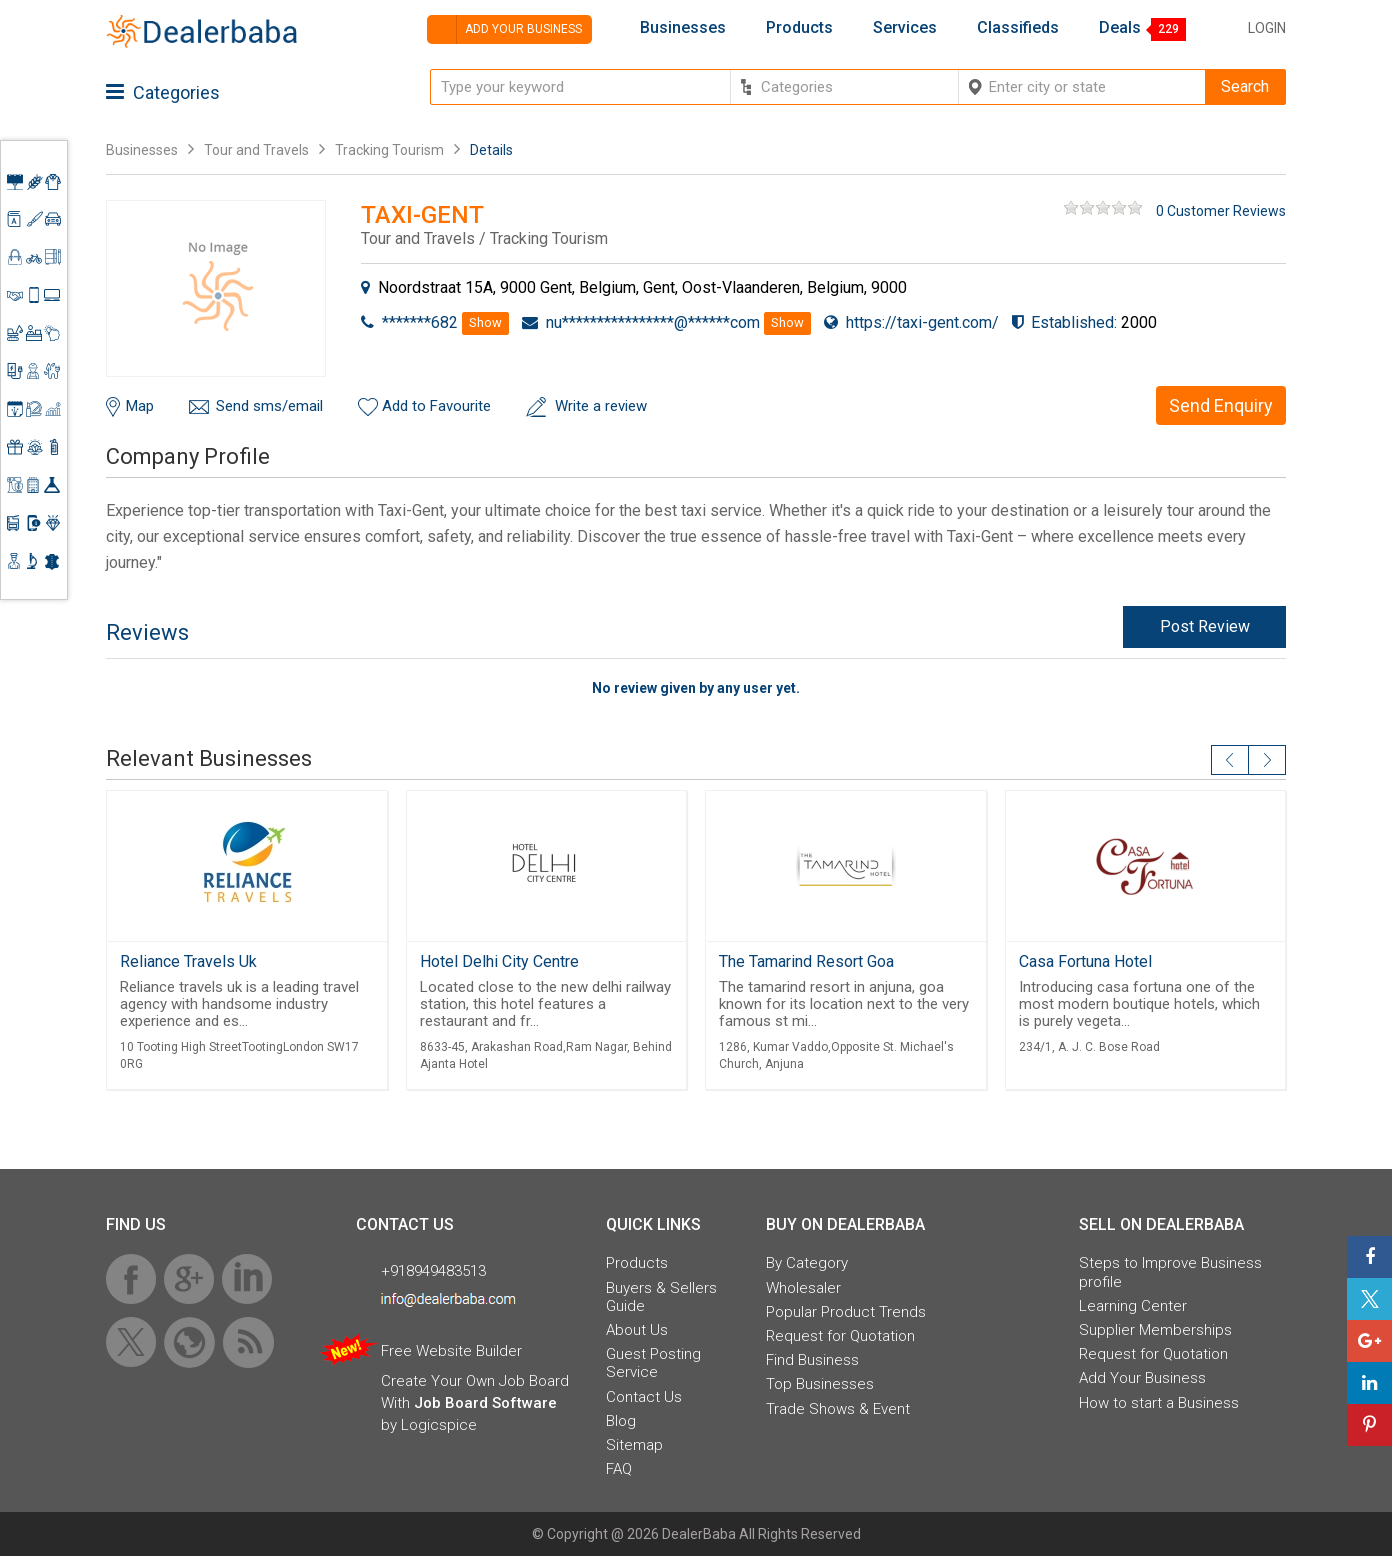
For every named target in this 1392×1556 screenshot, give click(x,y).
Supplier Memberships (1155, 1330)
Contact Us (644, 1397)
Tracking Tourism (389, 150)
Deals (1120, 28)
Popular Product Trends (846, 1312)
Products (799, 28)
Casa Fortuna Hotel (1085, 961)
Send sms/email (269, 406)
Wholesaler (803, 1288)
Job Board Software (485, 1403)
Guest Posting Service (653, 1363)
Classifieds (1018, 28)
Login (1267, 28)
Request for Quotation (840, 1336)
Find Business (812, 1360)
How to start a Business (1159, 1403)
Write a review (601, 406)
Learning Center (1133, 1306)
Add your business (504, 29)
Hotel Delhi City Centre (499, 961)
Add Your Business (1142, 1378)
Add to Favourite (436, 406)
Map (140, 406)
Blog (621, 1421)
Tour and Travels (256, 150)
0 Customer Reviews (1221, 211)
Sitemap (634, 1445)
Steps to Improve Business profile (1170, 1272)
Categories (163, 92)
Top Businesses (820, 1384)
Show (485, 322)
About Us (637, 1330)
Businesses (683, 28)
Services (905, 28)
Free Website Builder (451, 1351)
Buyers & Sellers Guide (661, 1297)
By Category (807, 1263)
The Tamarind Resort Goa (806, 961)
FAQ (619, 1469)
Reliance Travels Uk (188, 961)
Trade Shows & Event (838, 1409)
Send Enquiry (1221, 405)
